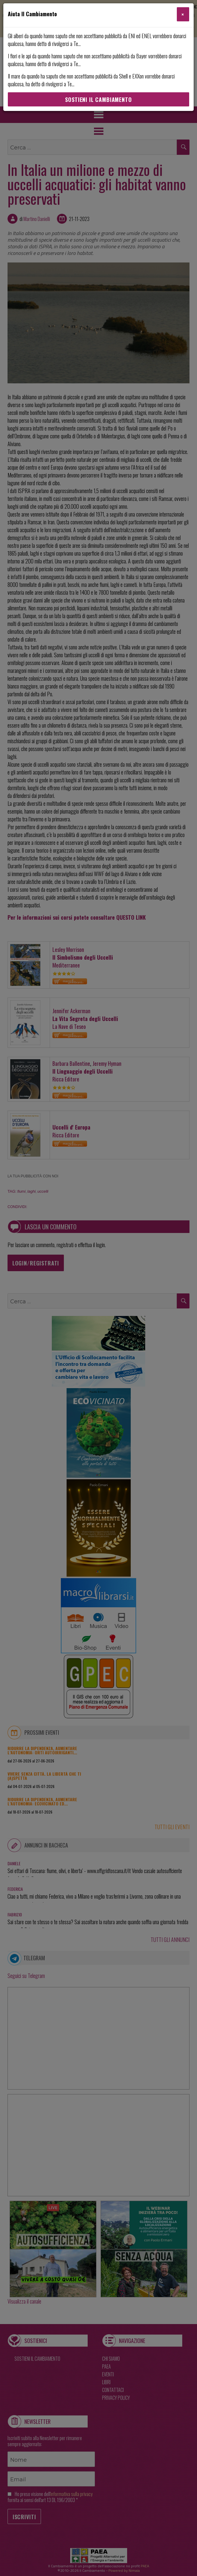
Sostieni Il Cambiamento (98, 99)
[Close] (183, 14)
